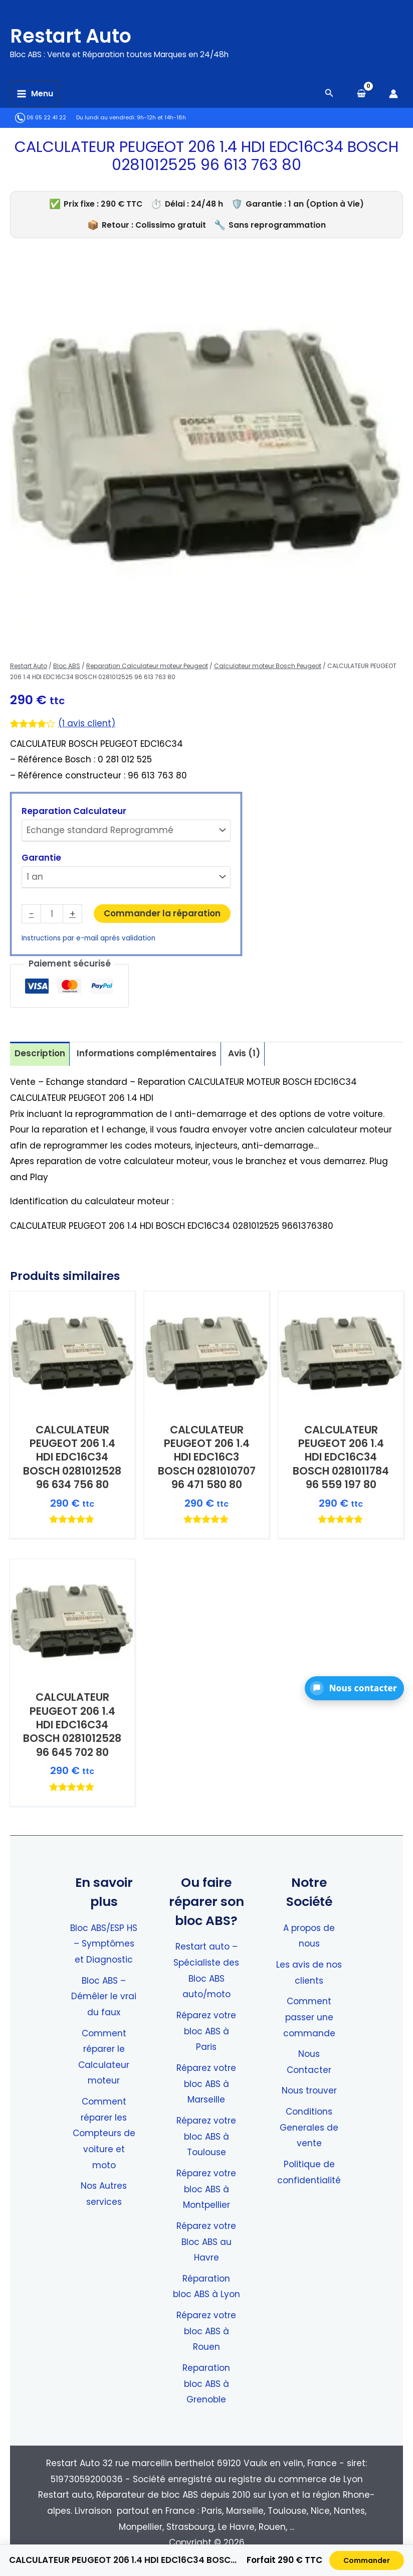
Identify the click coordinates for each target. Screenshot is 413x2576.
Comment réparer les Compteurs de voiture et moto (104, 2133)
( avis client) (86, 723)
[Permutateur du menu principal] (35, 94)
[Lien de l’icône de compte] (393, 93)
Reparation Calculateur (74, 811)
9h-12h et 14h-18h (161, 117)
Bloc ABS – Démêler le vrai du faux (103, 1996)
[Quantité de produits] (52, 913)
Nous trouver (309, 2090)
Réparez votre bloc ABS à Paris (206, 2031)
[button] (354, 1688)
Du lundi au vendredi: (105, 117)
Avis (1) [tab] (244, 1053)
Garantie (41, 858)
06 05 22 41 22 (40, 117)
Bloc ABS (66, 666)
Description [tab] (40, 1053)
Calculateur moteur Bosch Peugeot (267, 666)
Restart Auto (83, 34)
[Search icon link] (329, 94)
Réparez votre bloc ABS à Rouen (206, 2331)
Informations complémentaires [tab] (147, 1053)
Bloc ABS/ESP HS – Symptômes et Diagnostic (103, 1944)
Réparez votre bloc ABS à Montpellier (206, 2189)
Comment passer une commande (309, 2017)
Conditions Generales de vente (309, 2127)
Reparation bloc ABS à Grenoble (206, 2383)
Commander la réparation (162, 913)
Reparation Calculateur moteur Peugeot (147, 666)
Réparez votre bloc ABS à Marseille (206, 2084)
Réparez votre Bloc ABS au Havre (206, 2242)
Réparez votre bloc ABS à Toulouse (206, 2136)
